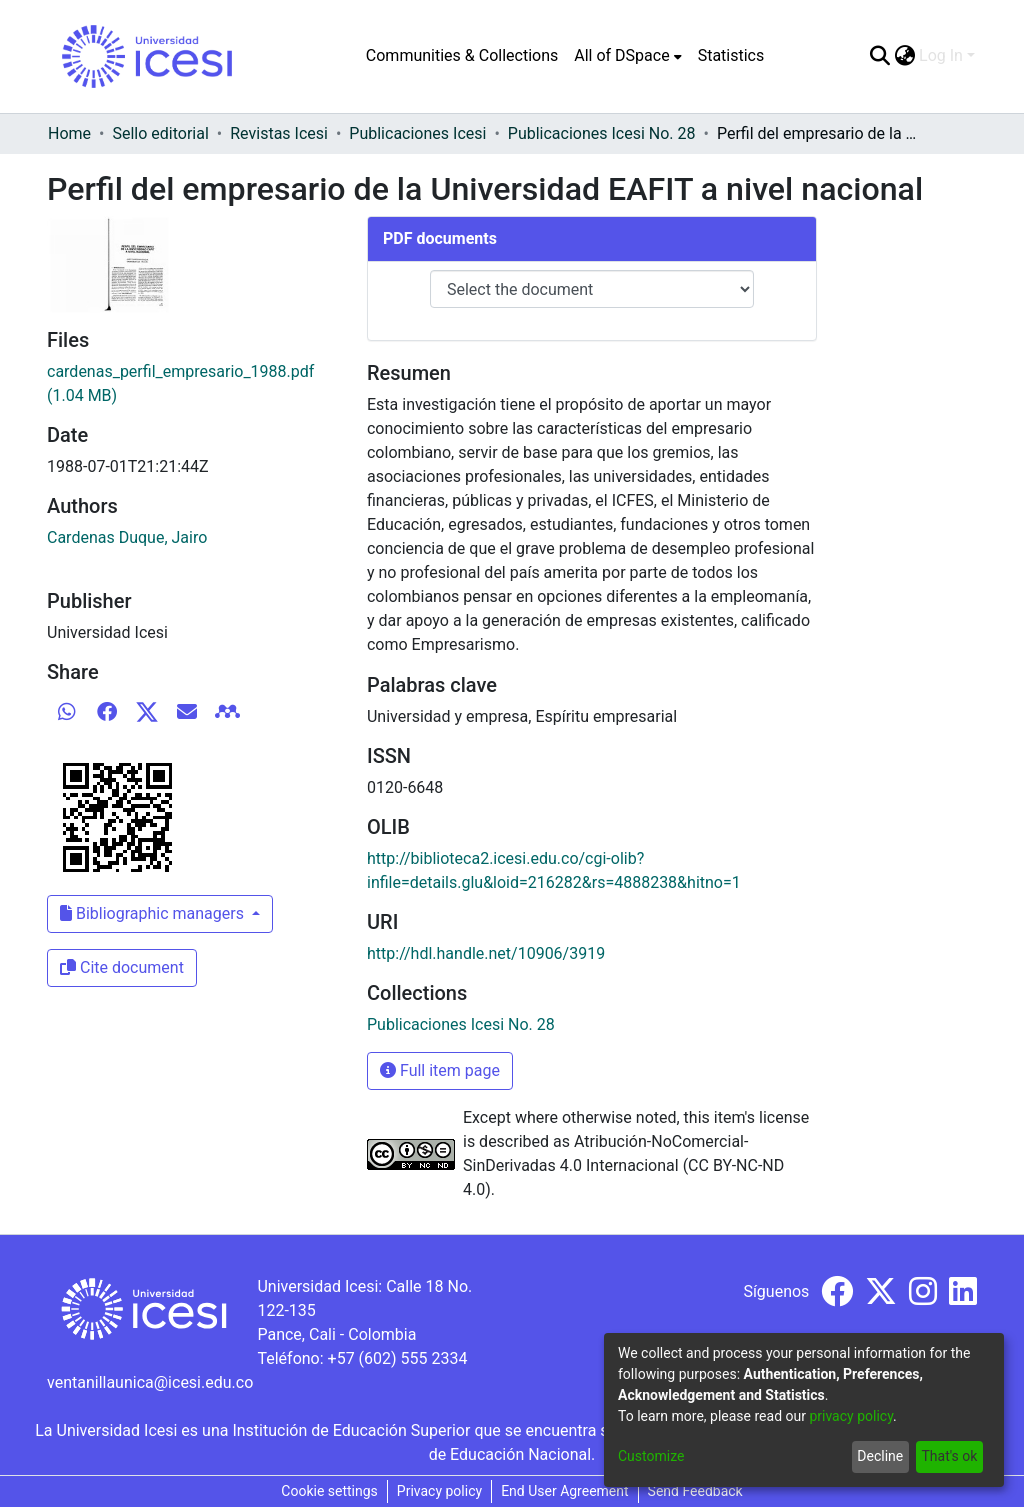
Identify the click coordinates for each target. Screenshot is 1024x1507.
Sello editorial (160, 133)
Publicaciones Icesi (417, 133)
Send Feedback (695, 1491)
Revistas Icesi (279, 133)
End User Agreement (564, 1491)
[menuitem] (627, 56)
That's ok (949, 1456)
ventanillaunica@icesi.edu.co (150, 1382)
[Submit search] (879, 56)
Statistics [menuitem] (731, 55)
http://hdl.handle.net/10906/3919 (486, 953)
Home (69, 133)
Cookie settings (329, 1491)
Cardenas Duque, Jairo (127, 537)
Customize (651, 1456)
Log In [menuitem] (941, 55)
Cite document (122, 967)
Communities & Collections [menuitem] (462, 55)
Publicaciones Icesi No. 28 (602, 133)
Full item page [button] (440, 1070)
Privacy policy (439, 1491)
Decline (880, 1456)
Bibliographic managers (154, 913)
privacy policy (851, 1416)
